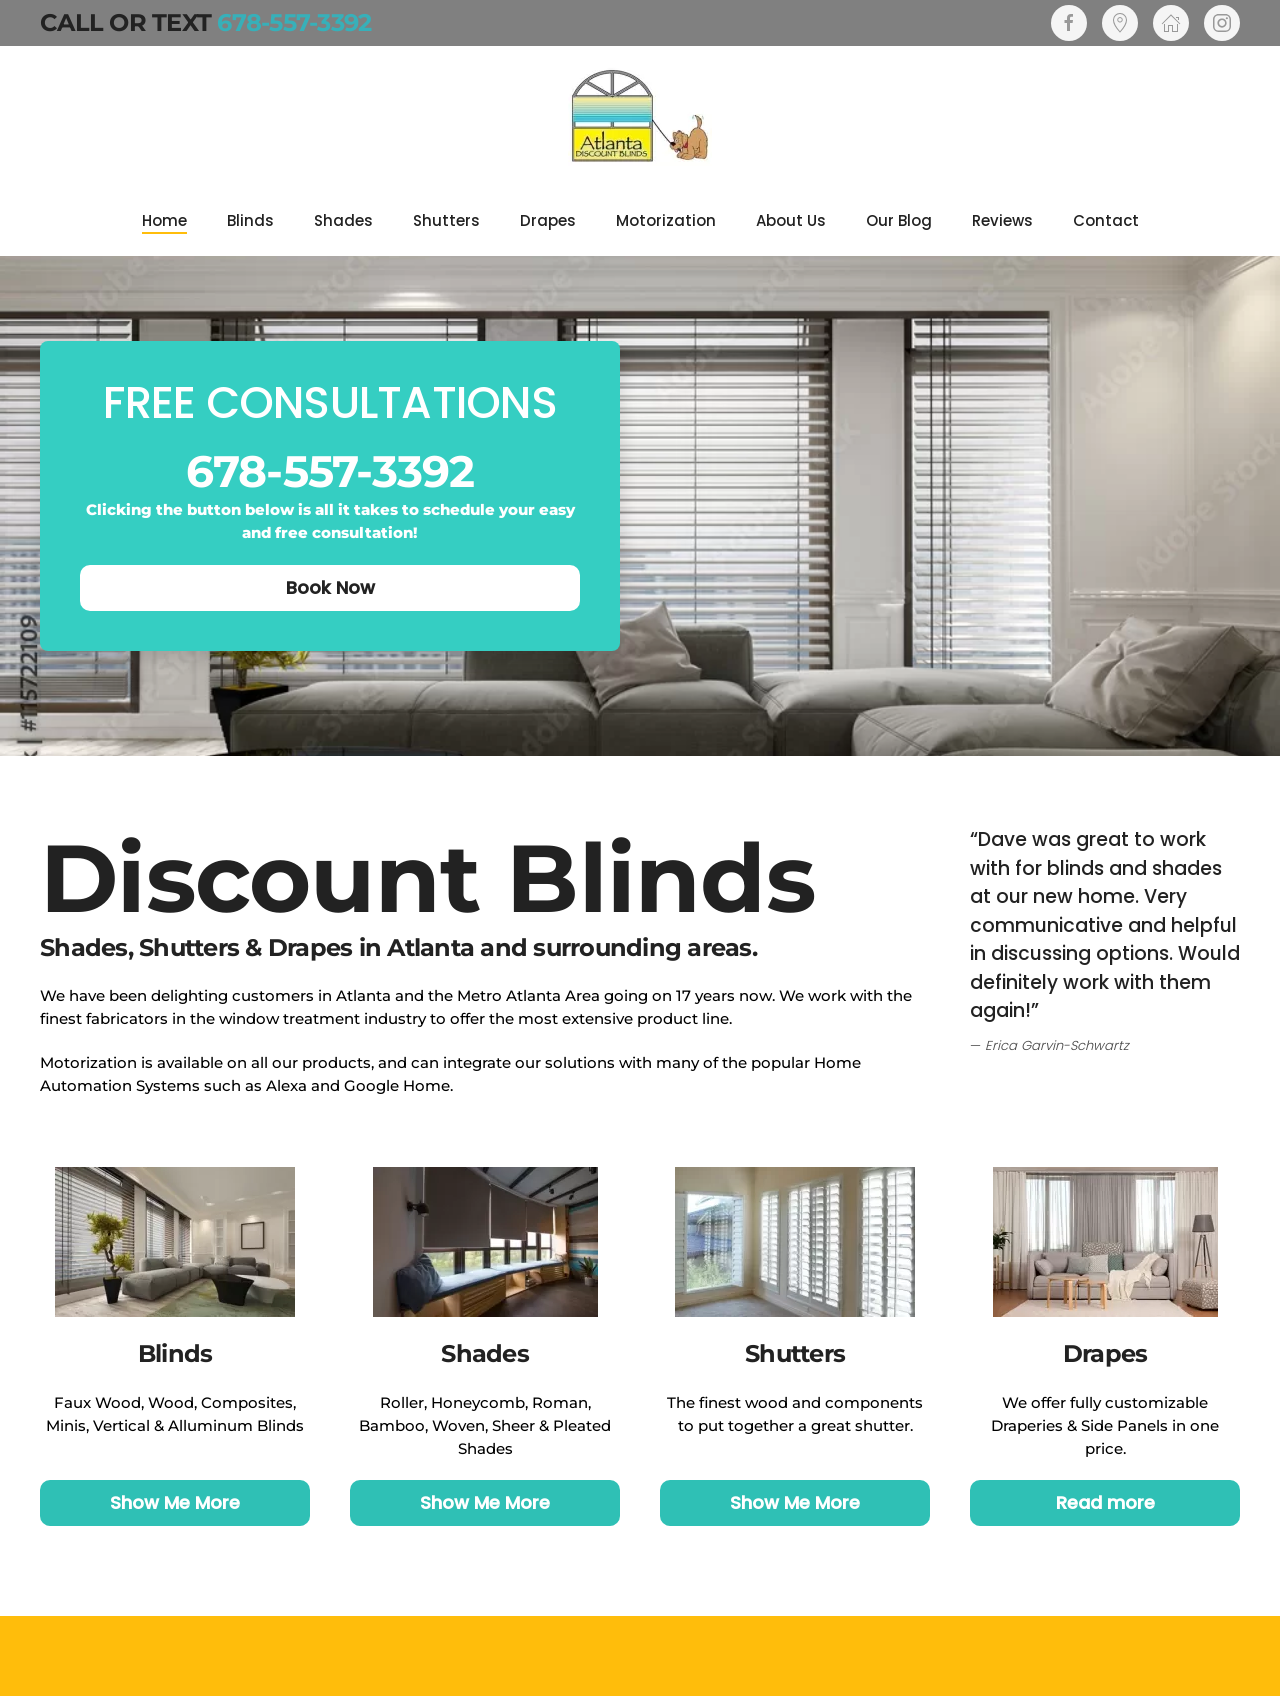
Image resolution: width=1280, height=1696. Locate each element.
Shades (343, 220)
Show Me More (175, 1502)
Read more (1105, 1502)
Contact (1106, 220)
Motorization (666, 220)
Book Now (330, 587)
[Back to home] (640, 116)
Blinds (250, 220)
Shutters (446, 220)
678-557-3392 (294, 22)
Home (164, 220)
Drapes (548, 220)
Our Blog (899, 220)
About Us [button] (791, 220)
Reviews (1002, 220)
